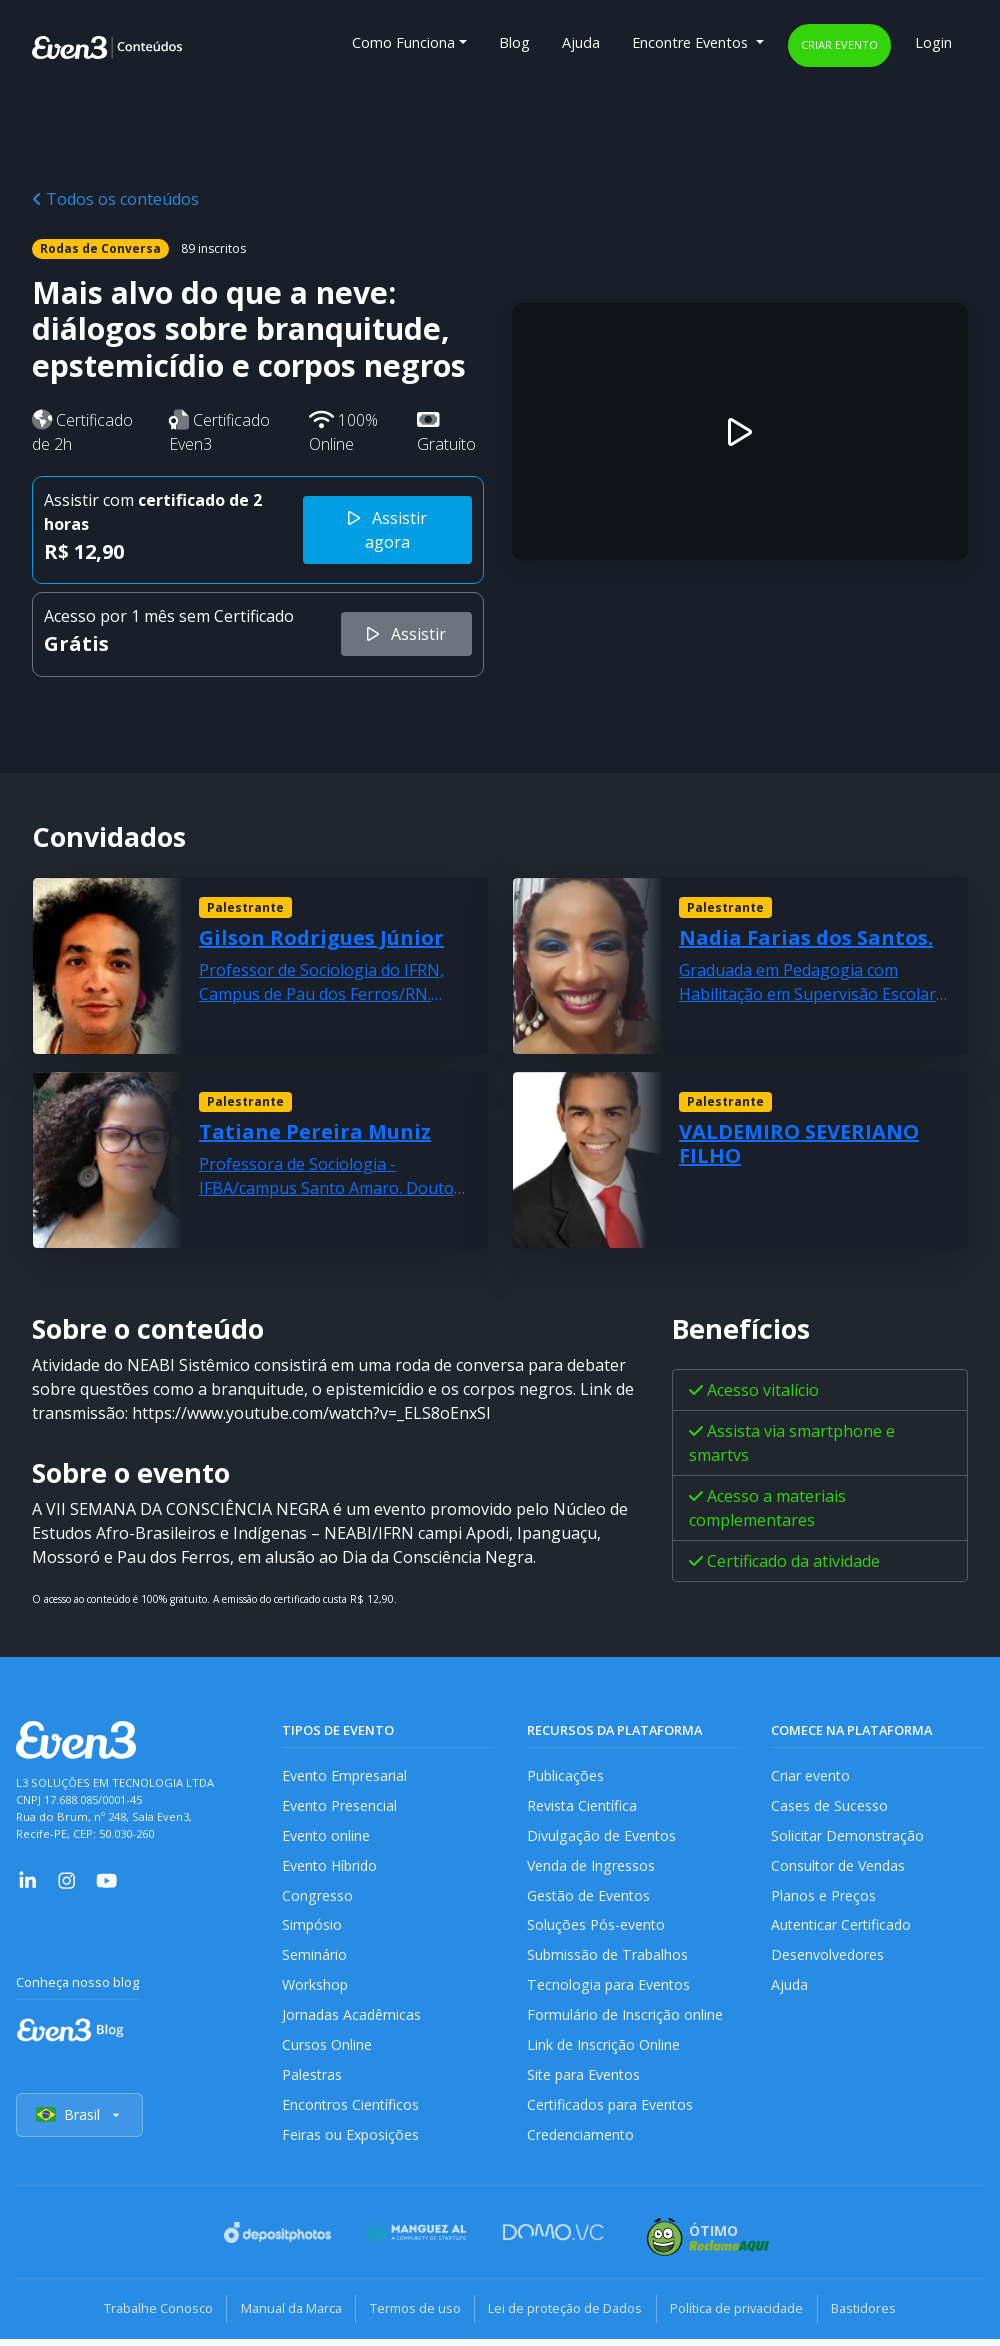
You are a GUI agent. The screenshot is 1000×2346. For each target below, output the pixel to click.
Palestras (312, 2081)
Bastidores (876, 2316)
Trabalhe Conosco (145, 2316)
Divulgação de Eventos (602, 1836)
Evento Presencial (340, 1806)
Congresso (317, 1898)
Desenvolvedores (828, 1959)
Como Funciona (403, 42)
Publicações (566, 1775)
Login (933, 42)
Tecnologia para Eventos (609, 1989)
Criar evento (839, 44)
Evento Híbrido (331, 1867)
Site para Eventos (585, 2081)
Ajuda (581, 42)
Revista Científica (583, 1806)
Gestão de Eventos (590, 1898)
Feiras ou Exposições (351, 2142)
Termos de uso (412, 2316)
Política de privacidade (744, 2316)
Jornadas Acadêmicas (352, 2020)
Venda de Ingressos (592, 1867)
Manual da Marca (283, 2316)
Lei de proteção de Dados (568, 2316)
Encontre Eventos (692, 42)
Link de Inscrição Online (604, 2050)
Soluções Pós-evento (596, 1928)
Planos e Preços (823, 1898)
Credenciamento (581, 2142)
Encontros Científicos (351, 2111)
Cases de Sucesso (830, 1806)
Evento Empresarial (345, 1775)
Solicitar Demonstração (848, 1836)
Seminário (314, 1959)
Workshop (315, 1989)
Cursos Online (327, 2050)
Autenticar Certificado (843, 1928)
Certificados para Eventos (612, 2111)
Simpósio (312, 1928)
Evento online (326, 1836)
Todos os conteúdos (115, 199)
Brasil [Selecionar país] (80, 2123)
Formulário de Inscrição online (625, 2020)
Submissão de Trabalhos (609, 1959)
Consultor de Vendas (840, 1867)
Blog (514, 42)
